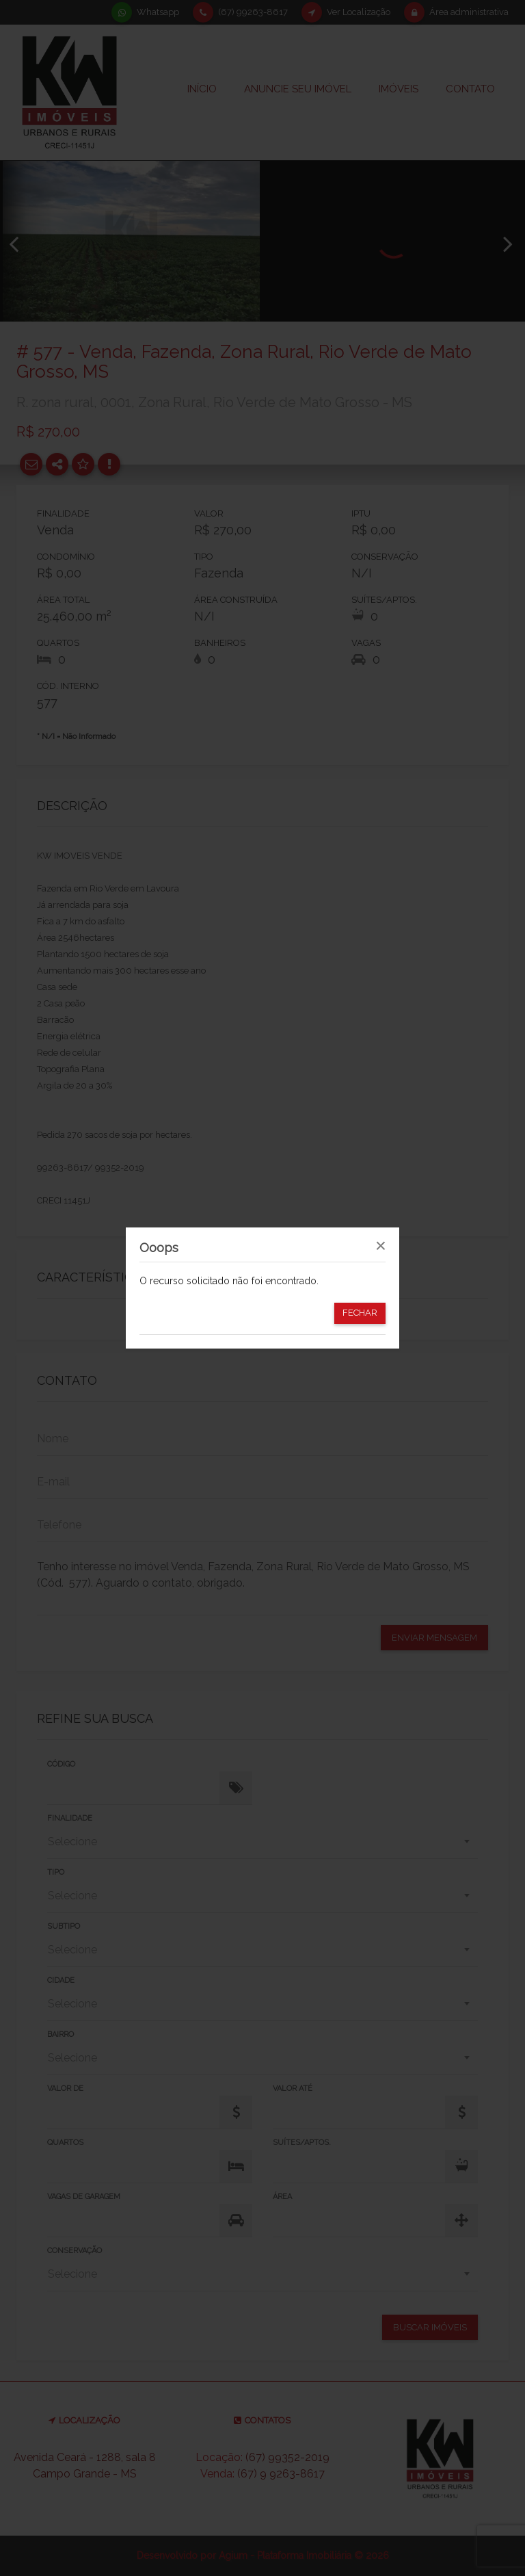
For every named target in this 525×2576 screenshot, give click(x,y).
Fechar (359, 1312)
